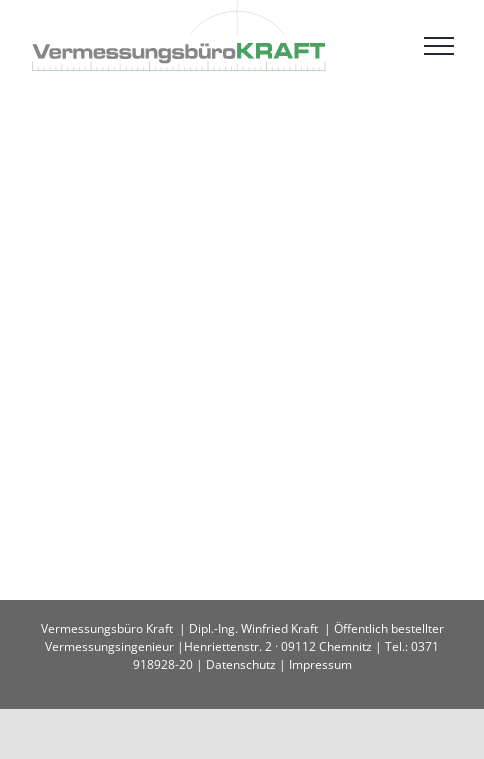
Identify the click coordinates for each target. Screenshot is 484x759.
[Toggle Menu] (439, 46)
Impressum (320, 664)
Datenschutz (241, 664)
